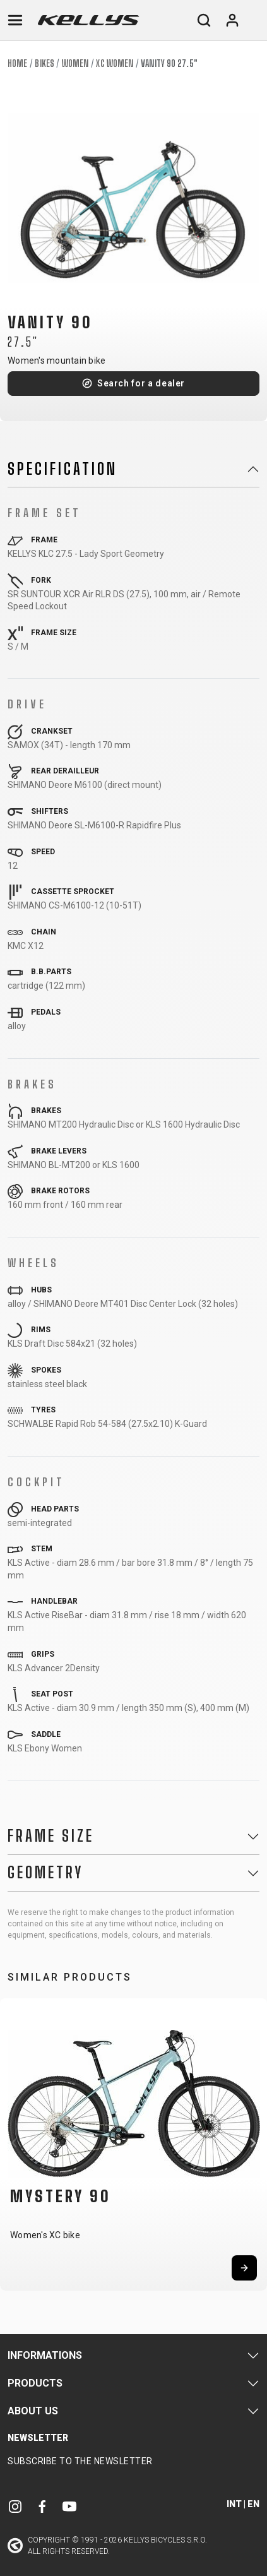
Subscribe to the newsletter (80, 2461)
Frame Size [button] (51, 1836)
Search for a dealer (141, 383)
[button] (13, 2142)
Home (17, 63)
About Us (33, 2411)
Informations (45, 2355)
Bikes (44, 63)
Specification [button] (62, 469)
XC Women (114, 63)
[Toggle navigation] (15, 20)
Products (35, 2383)
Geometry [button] (45, 1872)
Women (75, 63)
